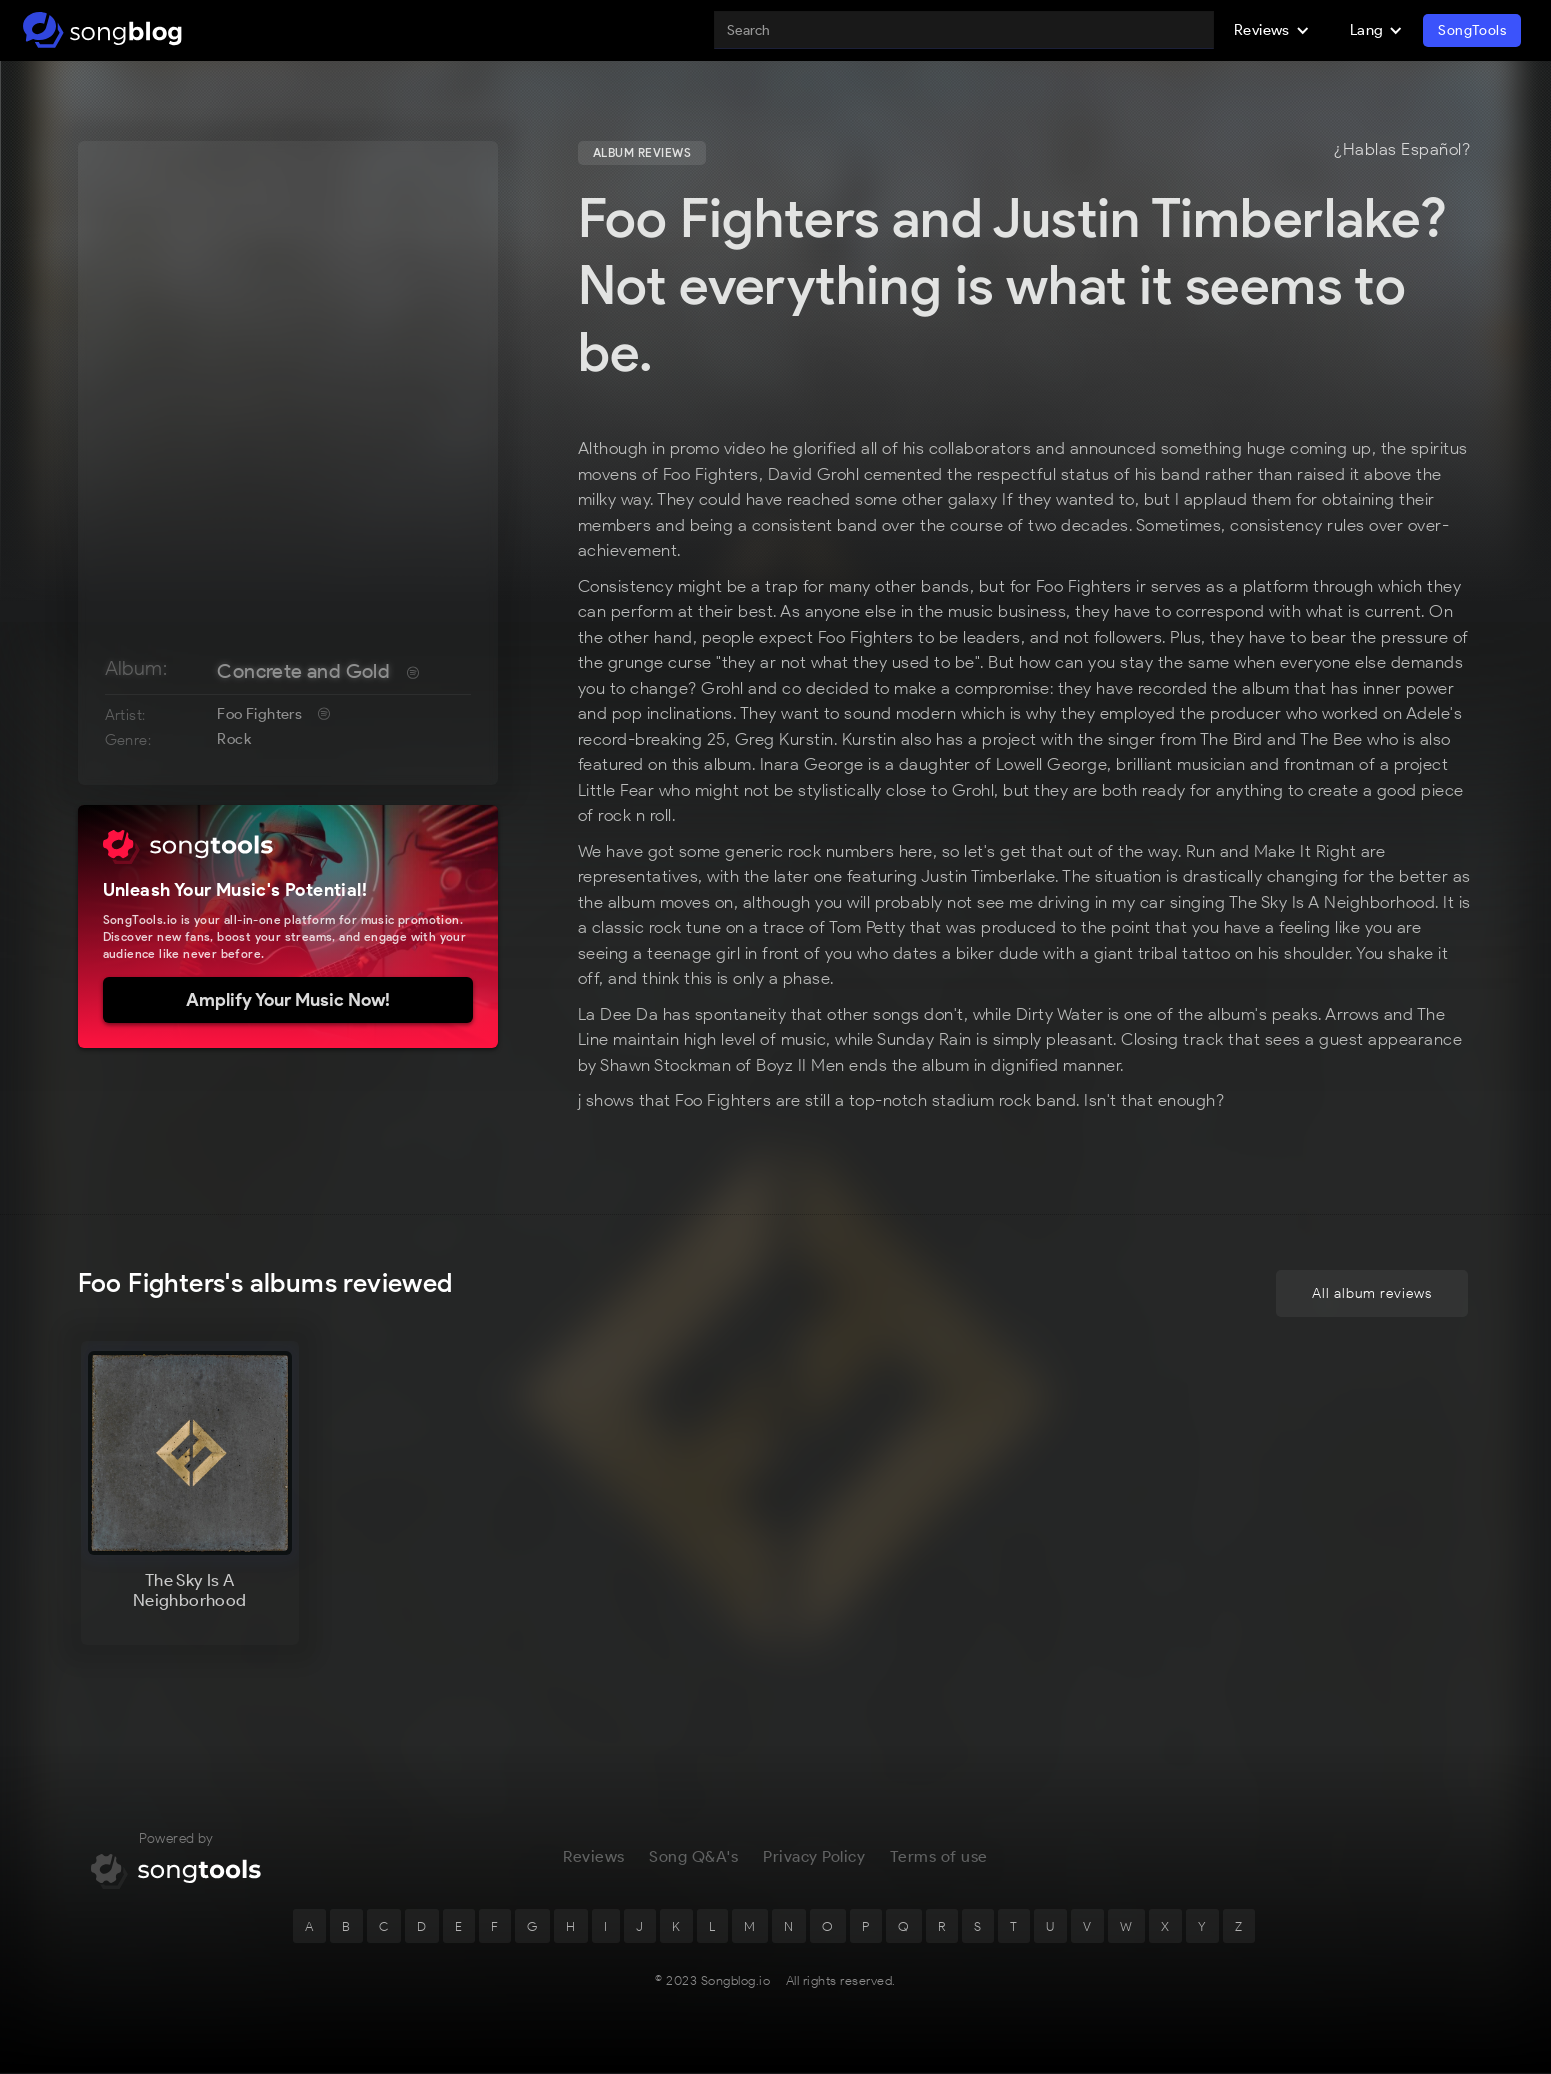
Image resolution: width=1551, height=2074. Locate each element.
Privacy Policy (814, 1858)
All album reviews (1372, 1295)
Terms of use (939, 1858)
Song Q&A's (693, 1858)
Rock (234, 739)
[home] (102, 30)
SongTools (1472, 30)
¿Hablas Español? (1402, 150)
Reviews (594, 1858)
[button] (1272, 30)
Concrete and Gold (303, 671)
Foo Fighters (259, 714)
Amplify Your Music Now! (288, 1000)
